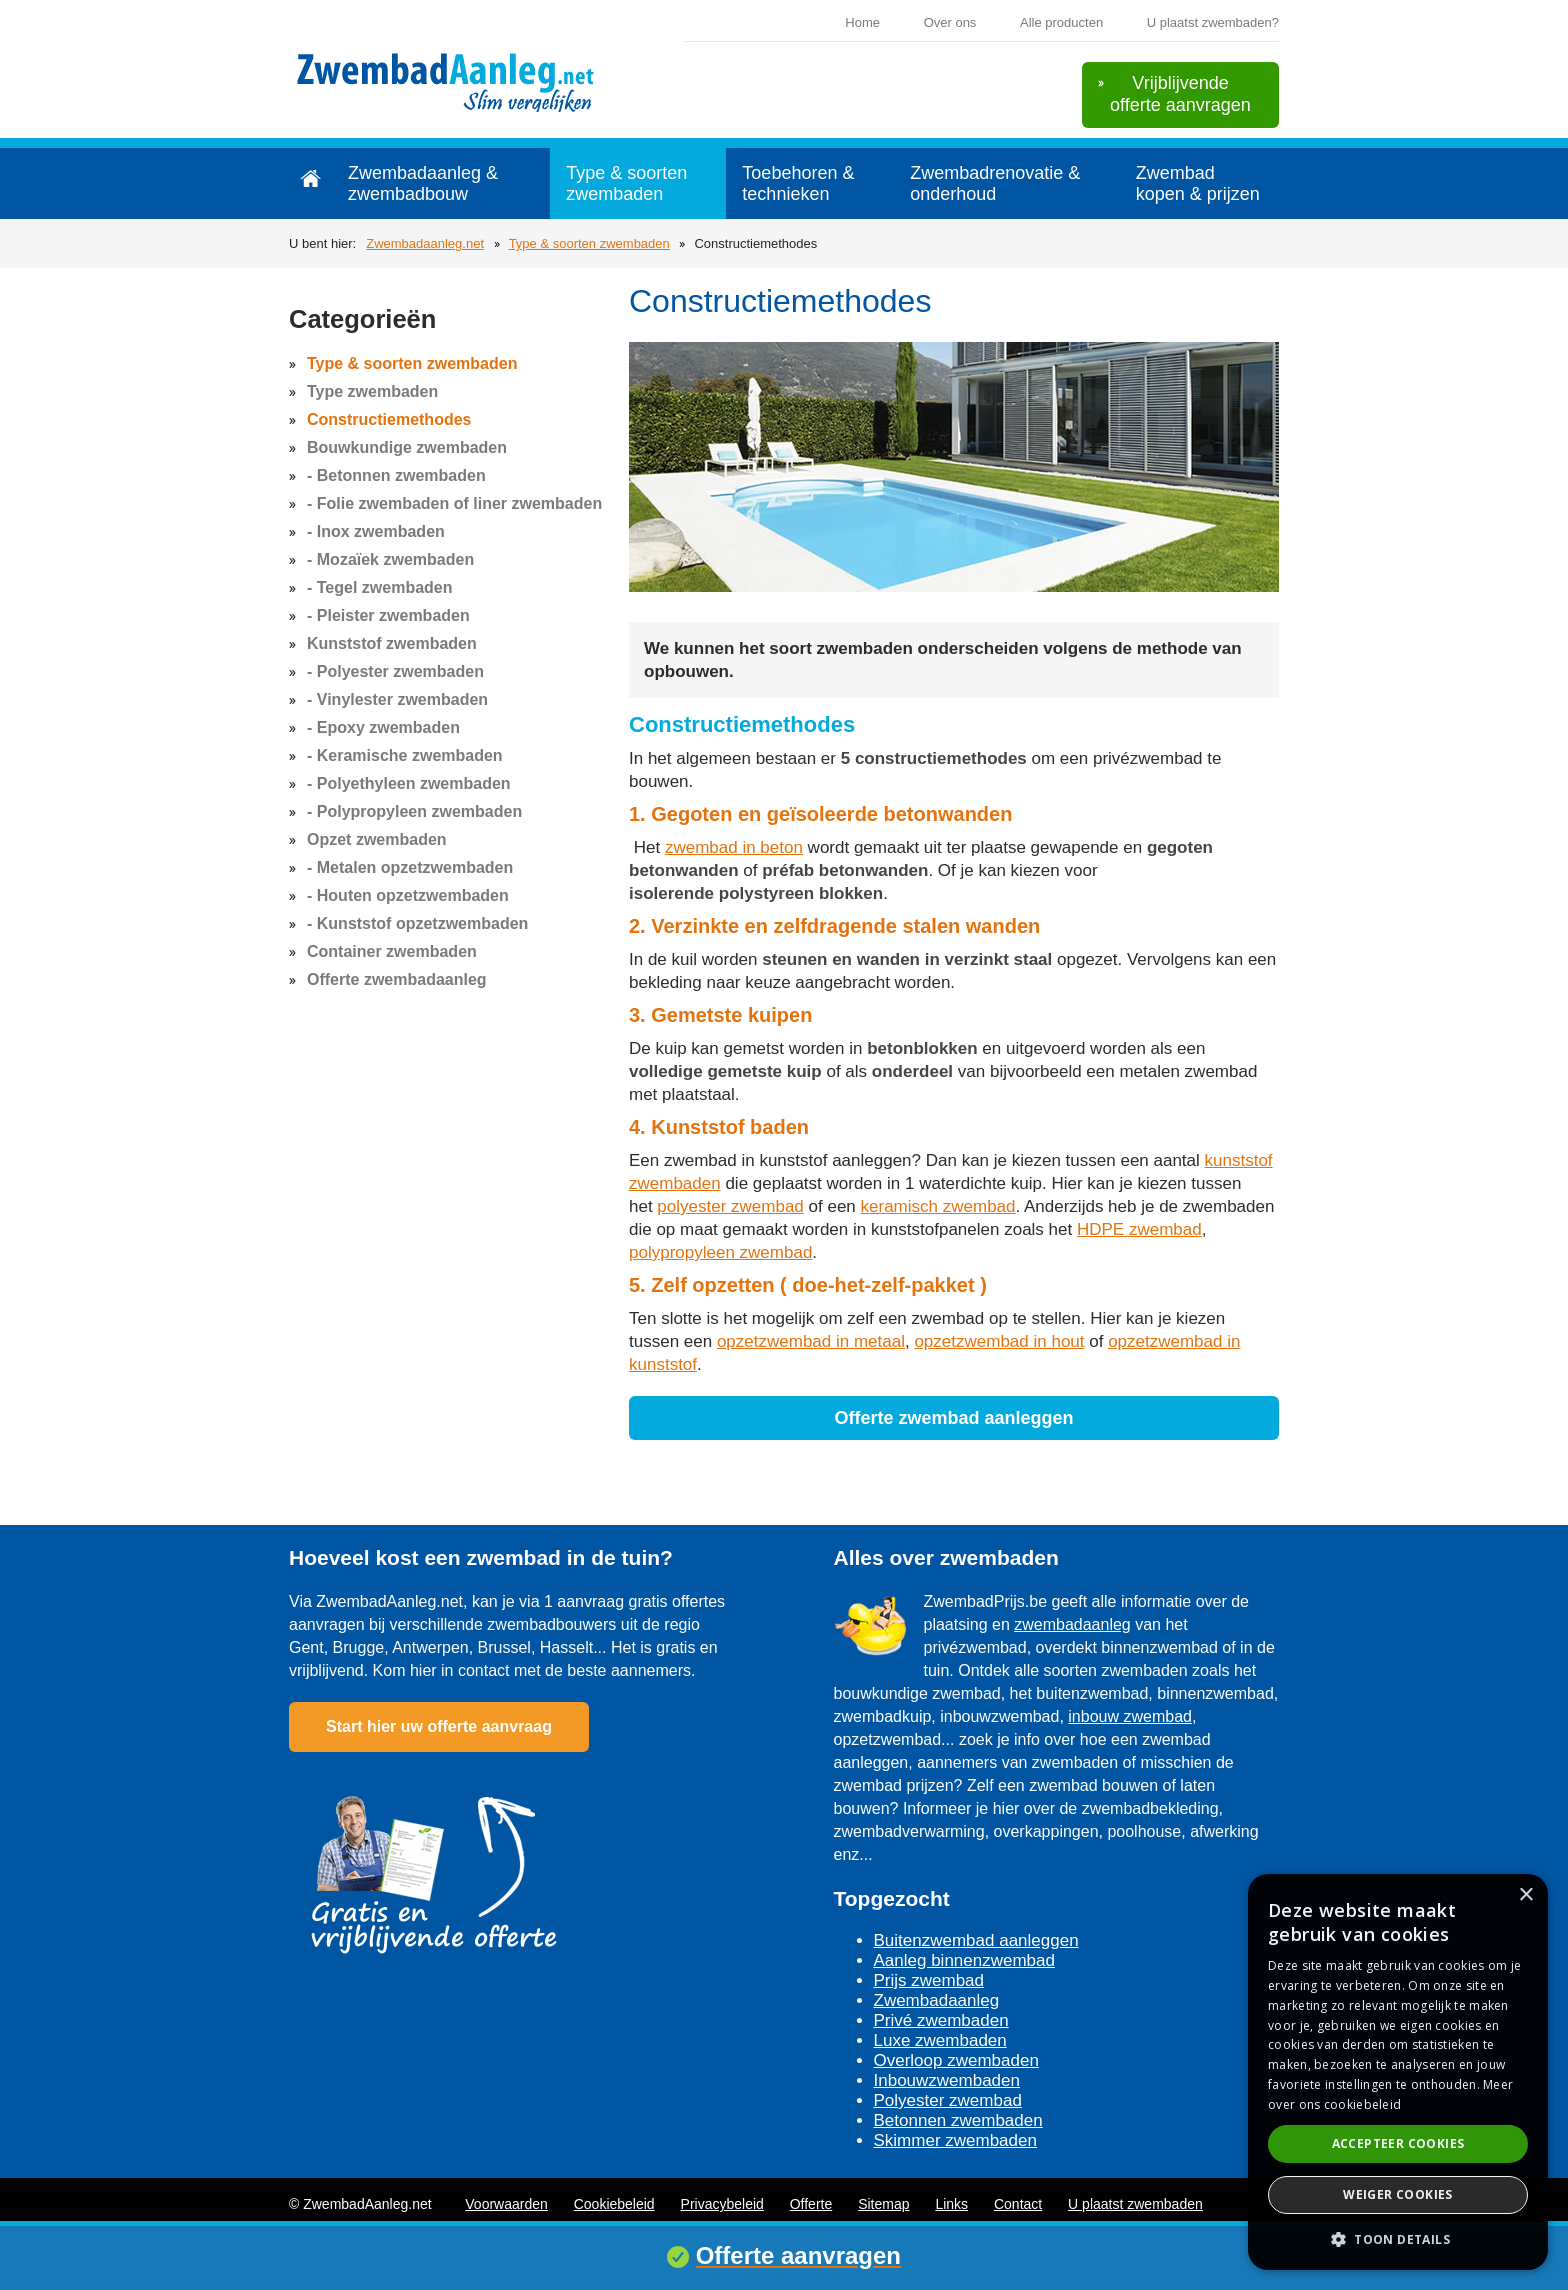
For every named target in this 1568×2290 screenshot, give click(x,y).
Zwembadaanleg (937, 2000)
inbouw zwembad (1130, 1716)
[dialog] (1398, 2072)
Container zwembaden (392, 951)
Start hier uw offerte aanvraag (439, 1726)
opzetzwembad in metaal (811, 1341)
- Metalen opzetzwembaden (410, 867)
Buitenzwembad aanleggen (976, 1940)
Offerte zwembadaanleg (397, 979)
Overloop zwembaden (956, 2060)
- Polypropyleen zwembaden (414, 811)
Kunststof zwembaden (392, 643)
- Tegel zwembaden (380, 587)
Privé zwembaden (941, 2020)
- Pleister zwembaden (388, 615)
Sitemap (883, 2204)
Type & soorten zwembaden (626, 183)
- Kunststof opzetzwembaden (417, 923)
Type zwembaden (372, 391)
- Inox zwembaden (376, 531)
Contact (1018, 2204)
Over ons (950, 22)
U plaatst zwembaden (1135, 2204)
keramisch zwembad (938, 1206)
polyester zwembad (730, 1206)
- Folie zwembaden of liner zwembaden (454, 503)
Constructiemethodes (389, 419)
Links (951, 2204)
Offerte (811, 2204)
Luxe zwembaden (940, 2040)
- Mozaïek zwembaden (390, 559)
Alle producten (1061, 22)
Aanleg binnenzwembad (964, 1960)
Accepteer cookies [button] (1398, 2143)
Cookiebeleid (614, 2204)
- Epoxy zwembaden (383, 727)
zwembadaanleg (1072, 1624)
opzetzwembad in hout (999, 1341)
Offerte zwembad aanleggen (953, 1418)
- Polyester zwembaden (395, 671)
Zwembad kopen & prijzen (1198, 183)
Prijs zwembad (929, 1980)
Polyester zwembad (948, 2100)
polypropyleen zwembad (720, 1252)
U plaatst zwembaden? (1213, 22)
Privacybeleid (722, 2204)
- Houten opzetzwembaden (408, 895)
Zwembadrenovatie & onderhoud (995, 183)
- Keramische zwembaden (405, 755)
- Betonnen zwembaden (396, 475)
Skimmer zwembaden (955, 2140)
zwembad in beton (734, 847)
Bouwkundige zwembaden (407, 447)
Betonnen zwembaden (958, 2120)
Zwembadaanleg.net (425, 243)
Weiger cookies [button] (1398, 2194)
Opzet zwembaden (377, 839)
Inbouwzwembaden (947, 2080)
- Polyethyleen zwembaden (409, 783)
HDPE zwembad (1139, 1229)
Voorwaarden (506, 2204)
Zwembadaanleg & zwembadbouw (423, 183)
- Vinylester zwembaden (397, 699)
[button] (1398, 2238)
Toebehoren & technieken (798, 183)
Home (862, 22)
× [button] (1525, 1895)
